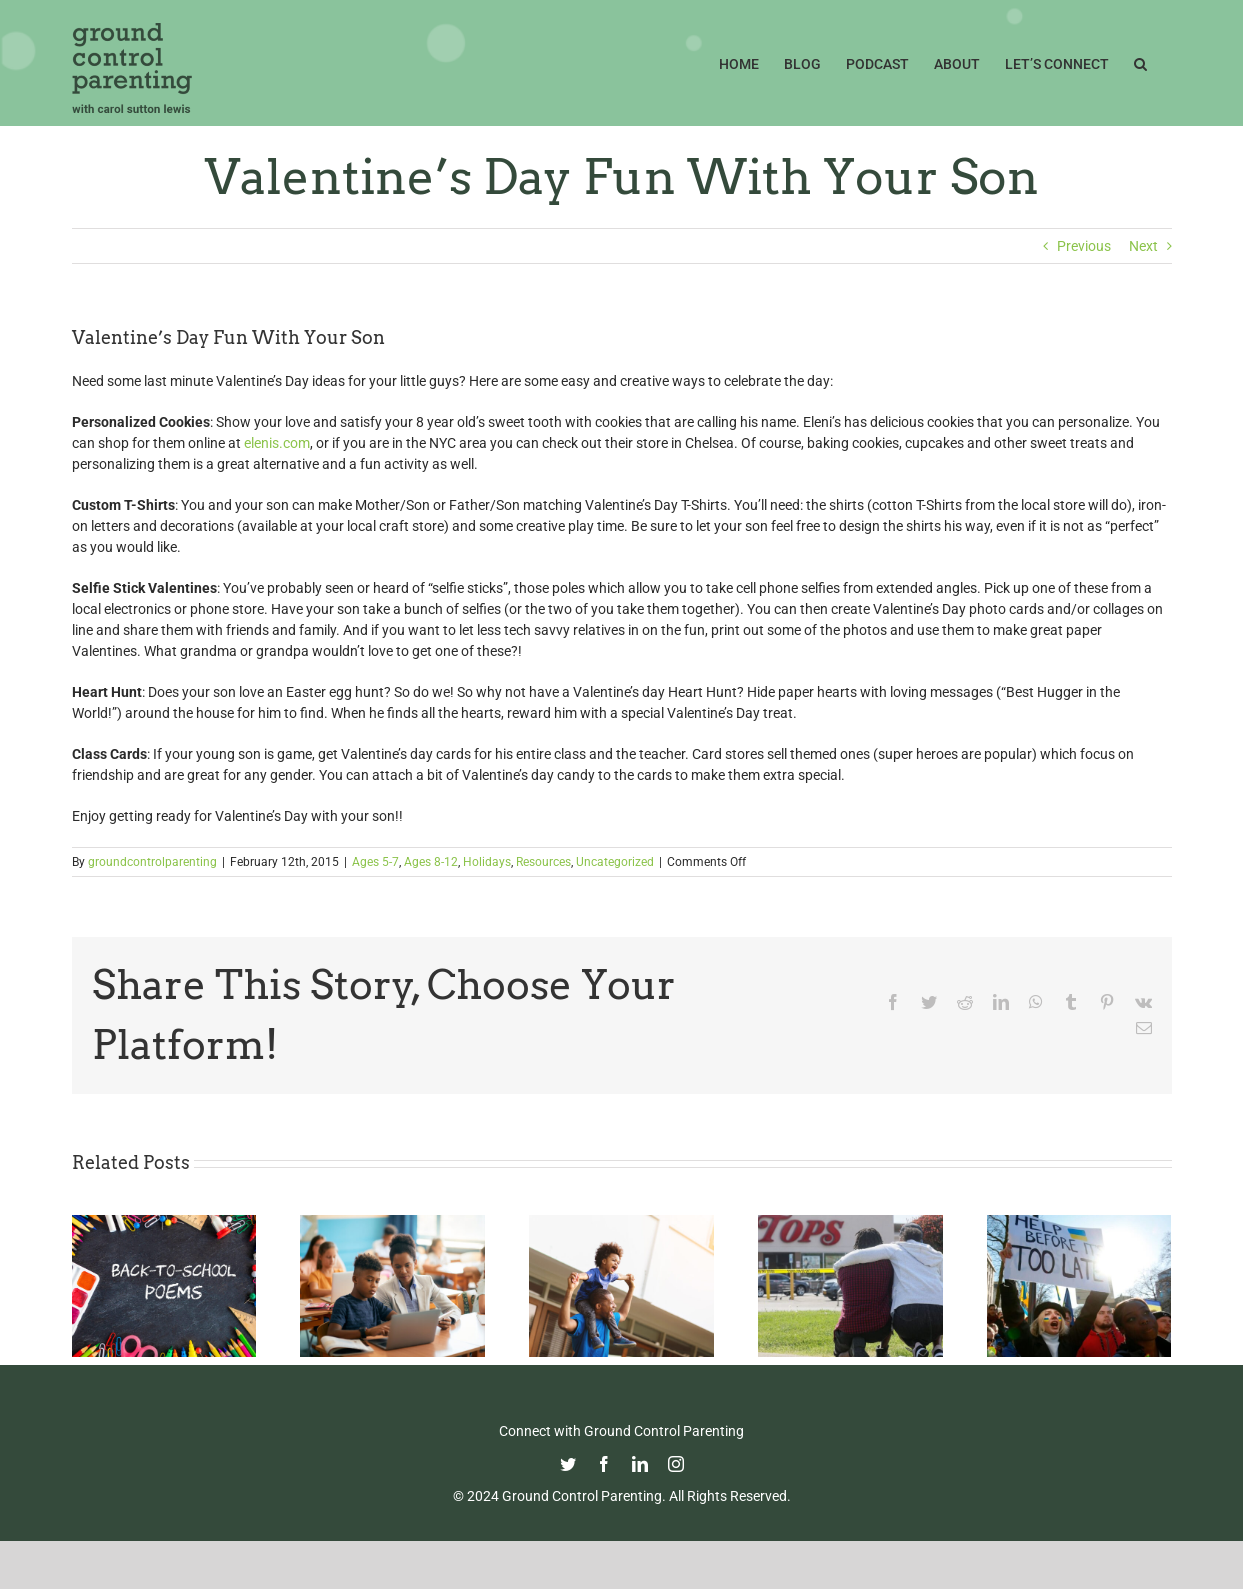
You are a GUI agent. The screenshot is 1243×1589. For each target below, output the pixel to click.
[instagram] (676, 1464)
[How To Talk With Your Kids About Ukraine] (1079, 1223)
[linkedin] (640, 1464)
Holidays (487, 862)
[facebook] (604, 1464)
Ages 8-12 (431, 862)
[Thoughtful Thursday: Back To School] (164, 1223)
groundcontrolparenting (152, 862)
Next (1143, 246)
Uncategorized (615, 862)
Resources (543, 862)
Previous (1084, 246)
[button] (1140, 62)
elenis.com (277, 443)
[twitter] (568, 1464)
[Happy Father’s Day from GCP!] (621, 1223)
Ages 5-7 (375, 862)
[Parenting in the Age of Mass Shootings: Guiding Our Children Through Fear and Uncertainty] (850, 1223)
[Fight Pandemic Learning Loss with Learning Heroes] (392, 1223)
